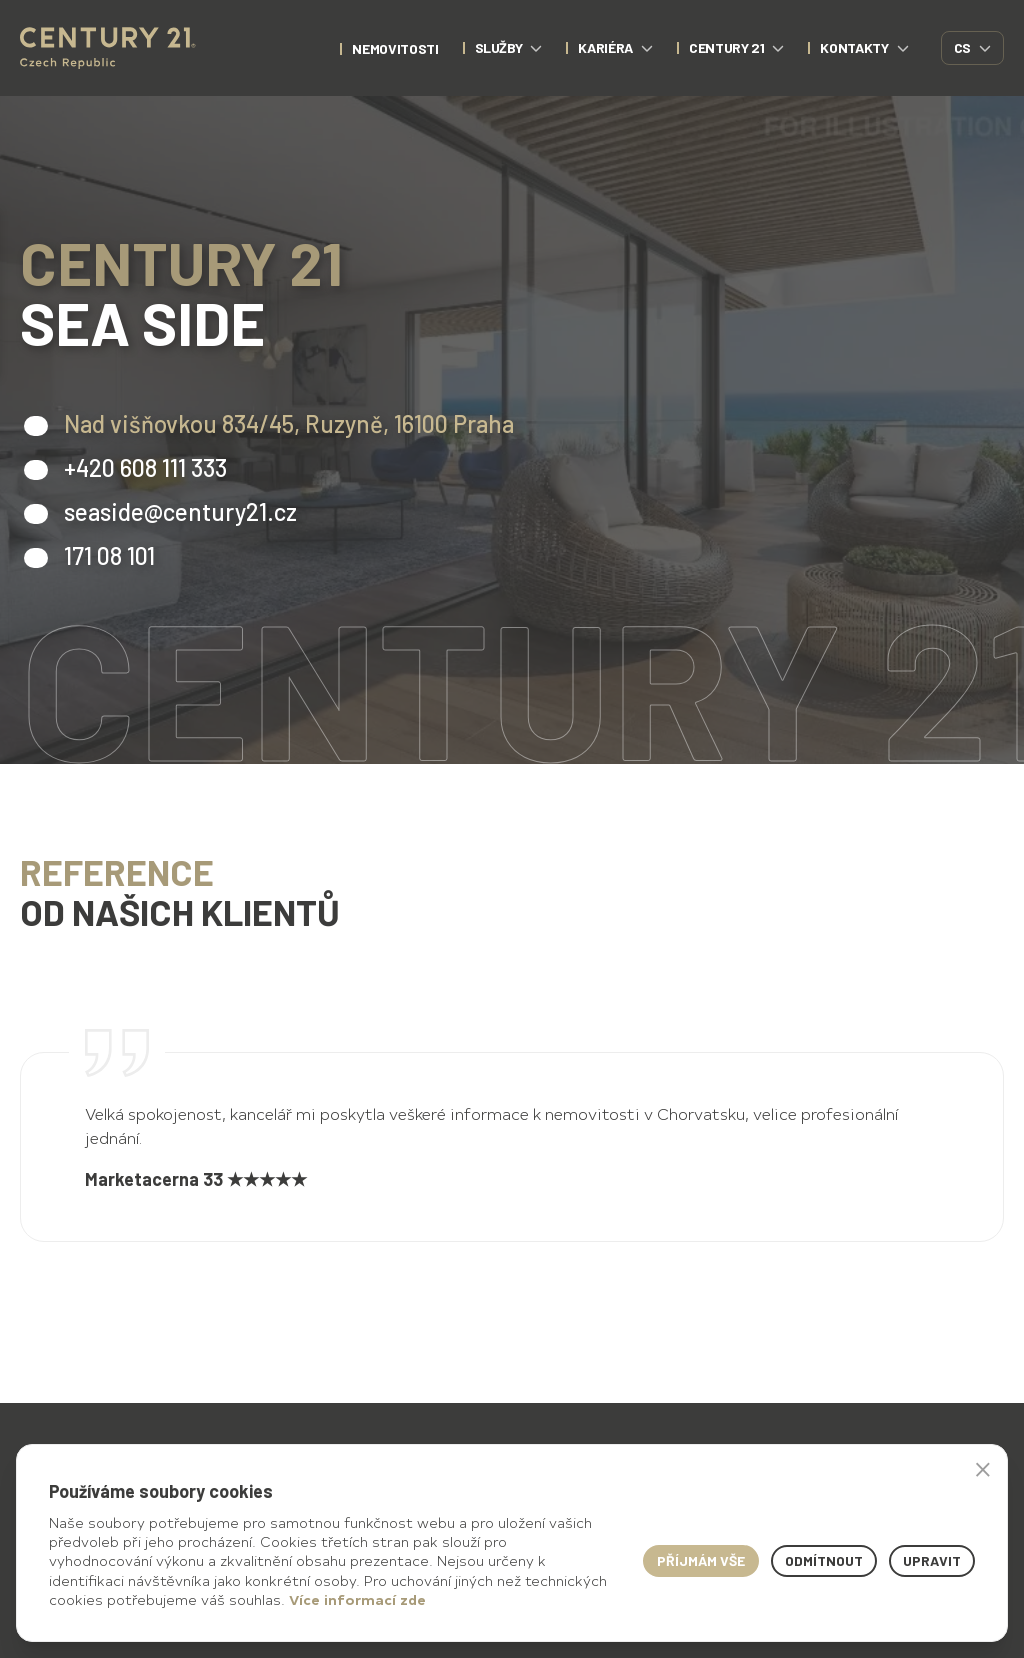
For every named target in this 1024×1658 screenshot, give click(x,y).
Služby (509, 47)
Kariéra (615, 47)
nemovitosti (395, 48)
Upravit (932, 1560)
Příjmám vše (701, 1560)
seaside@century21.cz (180, 511)
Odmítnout (824, 1560)
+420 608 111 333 (145, 467)
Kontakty (864, 47)
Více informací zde (357, 1599)
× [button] (983, 1469)
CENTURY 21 (737, 47)
